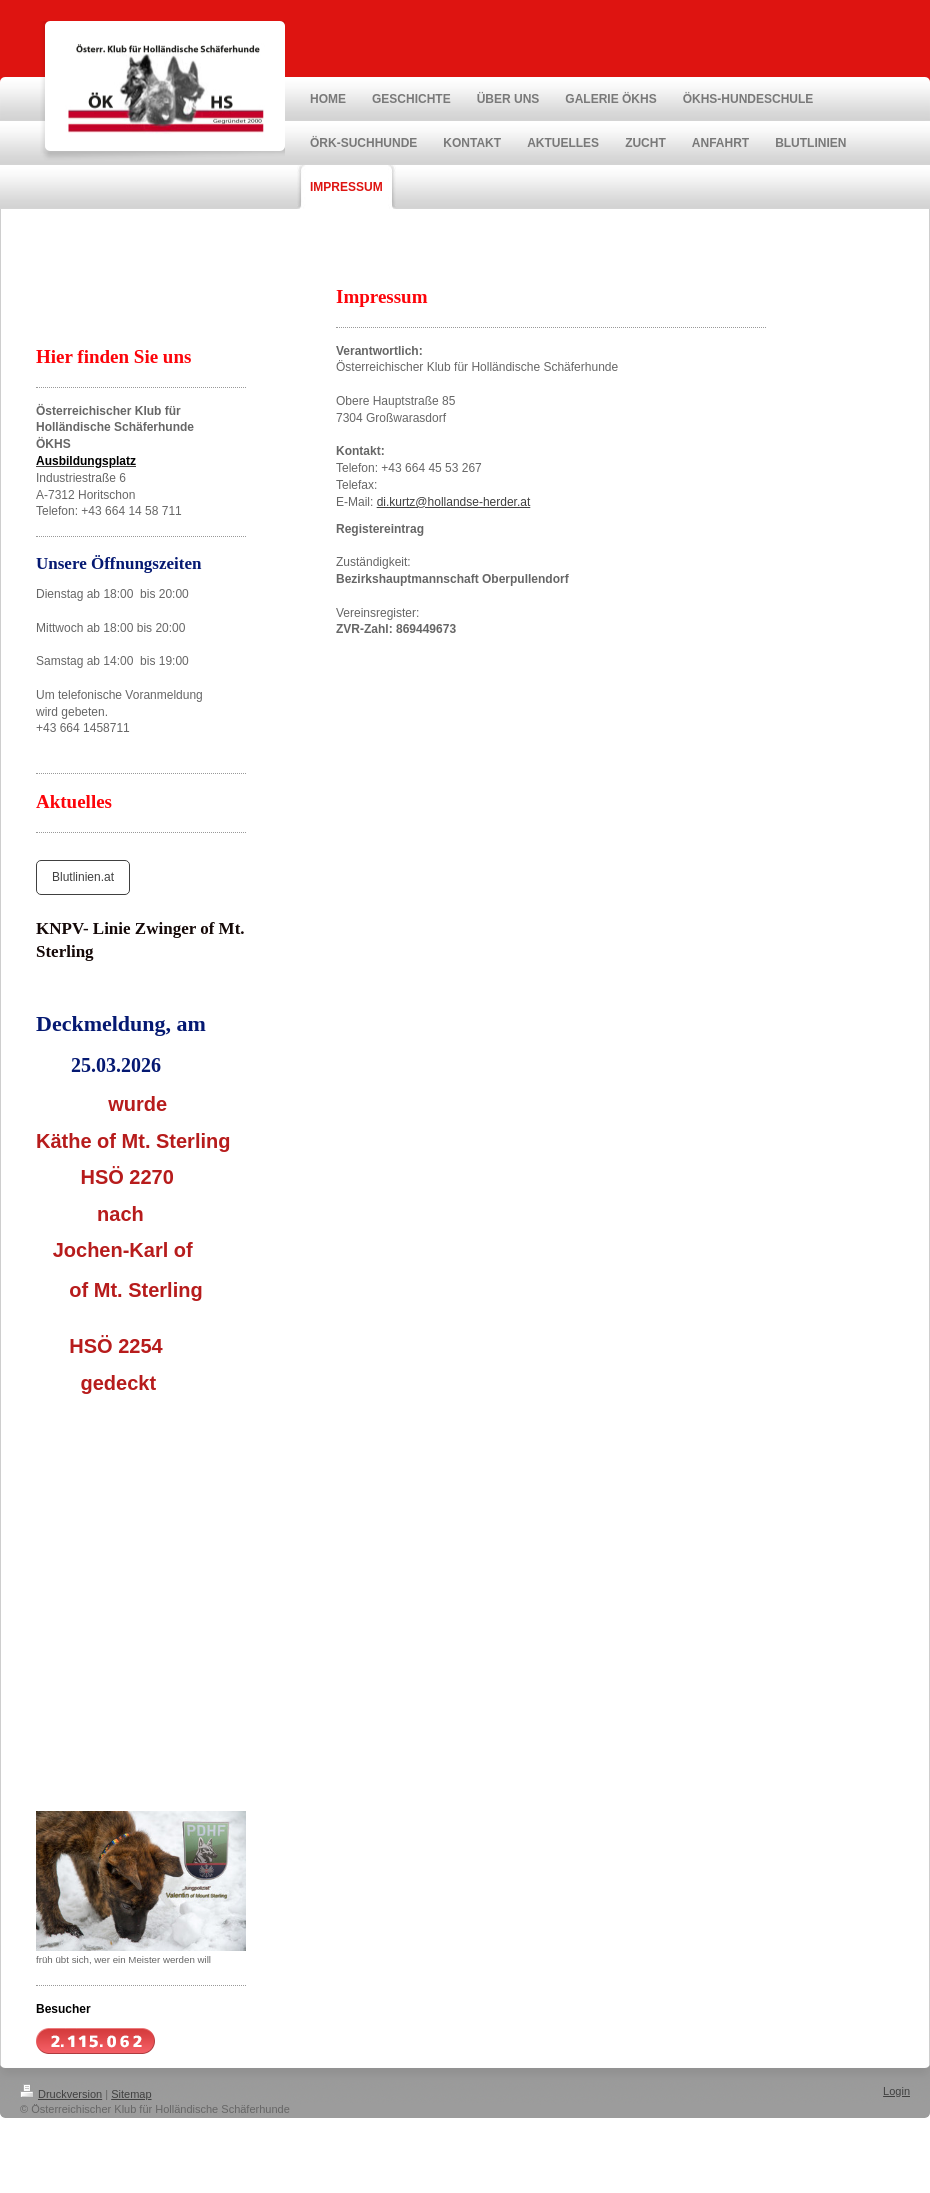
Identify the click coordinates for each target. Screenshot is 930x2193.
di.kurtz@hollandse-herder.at (454, 502)
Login (896, 2091)
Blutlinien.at (83, 877)
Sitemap (131, 2094)
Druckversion (61, 2094)
